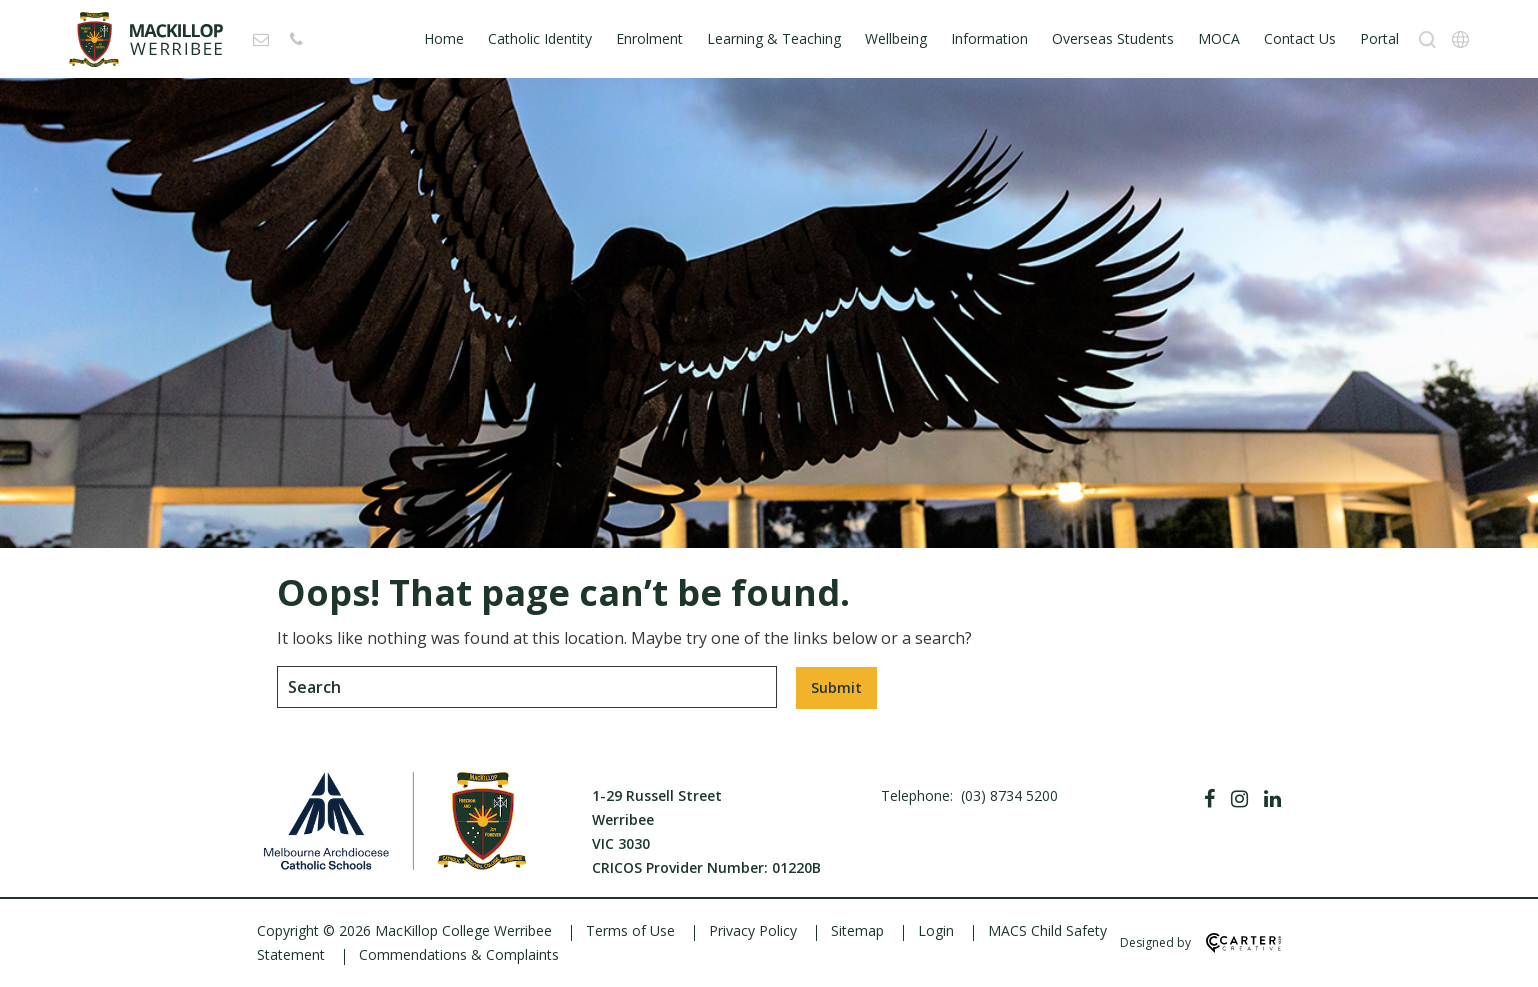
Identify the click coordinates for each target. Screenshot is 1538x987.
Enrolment (649, 38)
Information (989, 38)
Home (444, 38)
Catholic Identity (540, 38)
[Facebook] (1209, 799)
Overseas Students (1113, 38)
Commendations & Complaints (459, 954)
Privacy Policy (753, 930)
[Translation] (1460, 39)
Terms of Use (630, 930)
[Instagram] (1239, 799)
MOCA (1219, 38)
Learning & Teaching (774, 38)
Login (936, 930)
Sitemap (857, 930)
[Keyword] (527, 687)
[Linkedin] (1272, 799)
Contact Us (1300, 38)
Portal (1379, 38)
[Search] (1427, 39)
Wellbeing (896, 38)
